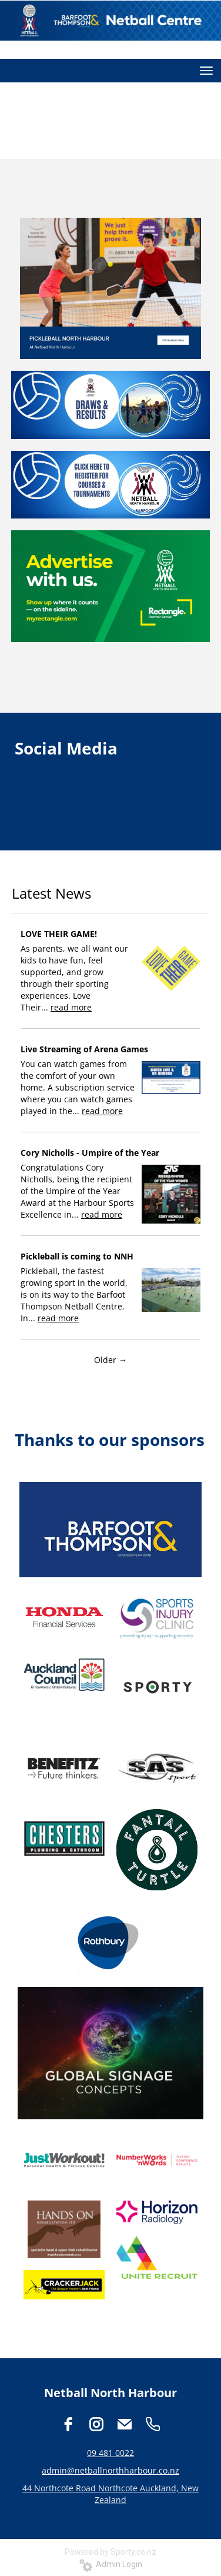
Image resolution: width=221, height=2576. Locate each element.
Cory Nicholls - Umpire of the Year (90, 1152)
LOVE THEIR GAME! (59, 933)
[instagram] (96, 2424)
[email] (124, 2424)
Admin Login (110, 2564)
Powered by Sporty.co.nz (110, 2552)
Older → (110, 1359)
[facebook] (68, 2424)
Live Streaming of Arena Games (84, 1049)
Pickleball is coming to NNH (77, 1256)
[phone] (153, 2424)
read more (71, 1007)
